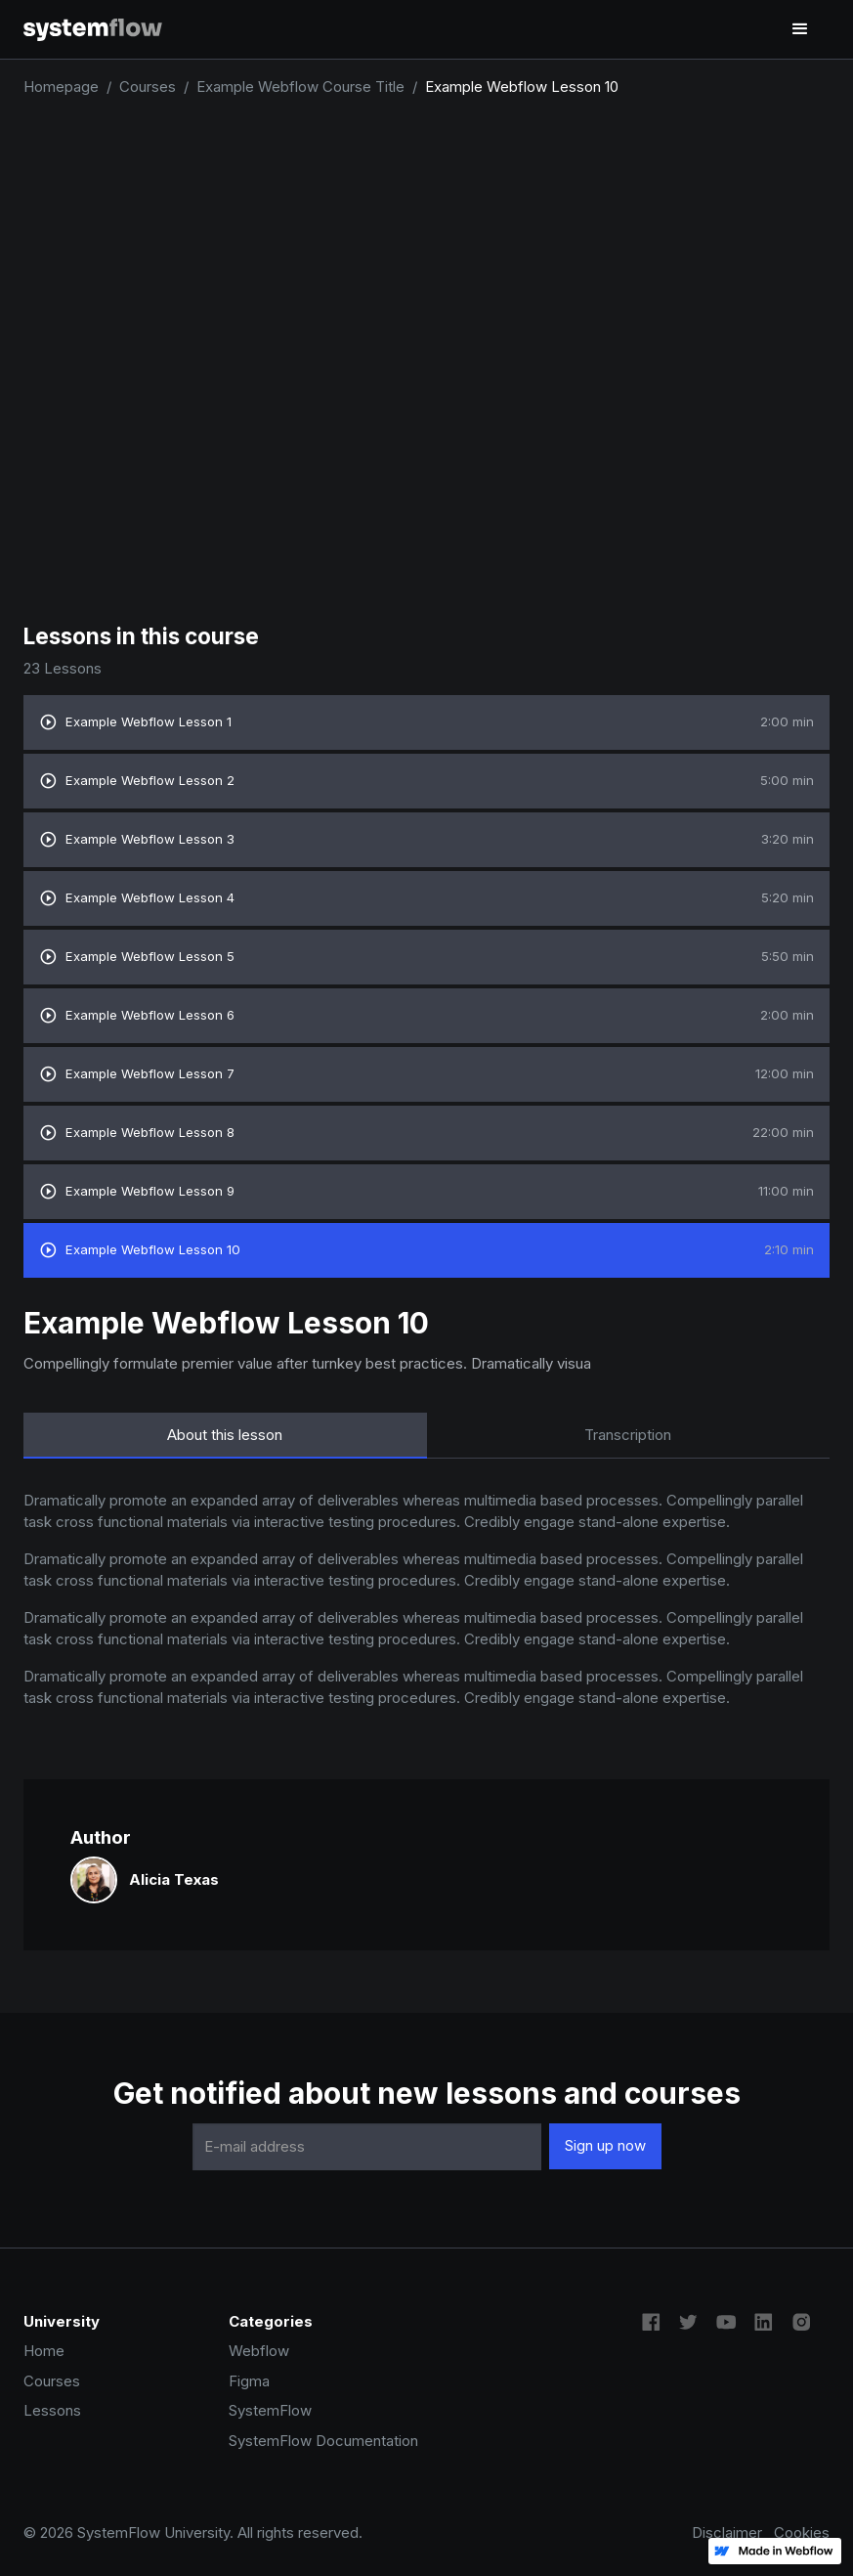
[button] (800, 29)
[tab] (225, 1436)
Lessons (52, 2410)
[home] (92, 29)
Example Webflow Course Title (300, 86)
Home (43, 2350)
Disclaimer (727, 2532)
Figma (249, 2381)
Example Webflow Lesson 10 (521, 86)
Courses (147, 86)
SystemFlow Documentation (323, 2440)
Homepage (61, 86)
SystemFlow (270, 2410)
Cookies (802, 2532)
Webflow (259, 2350)
